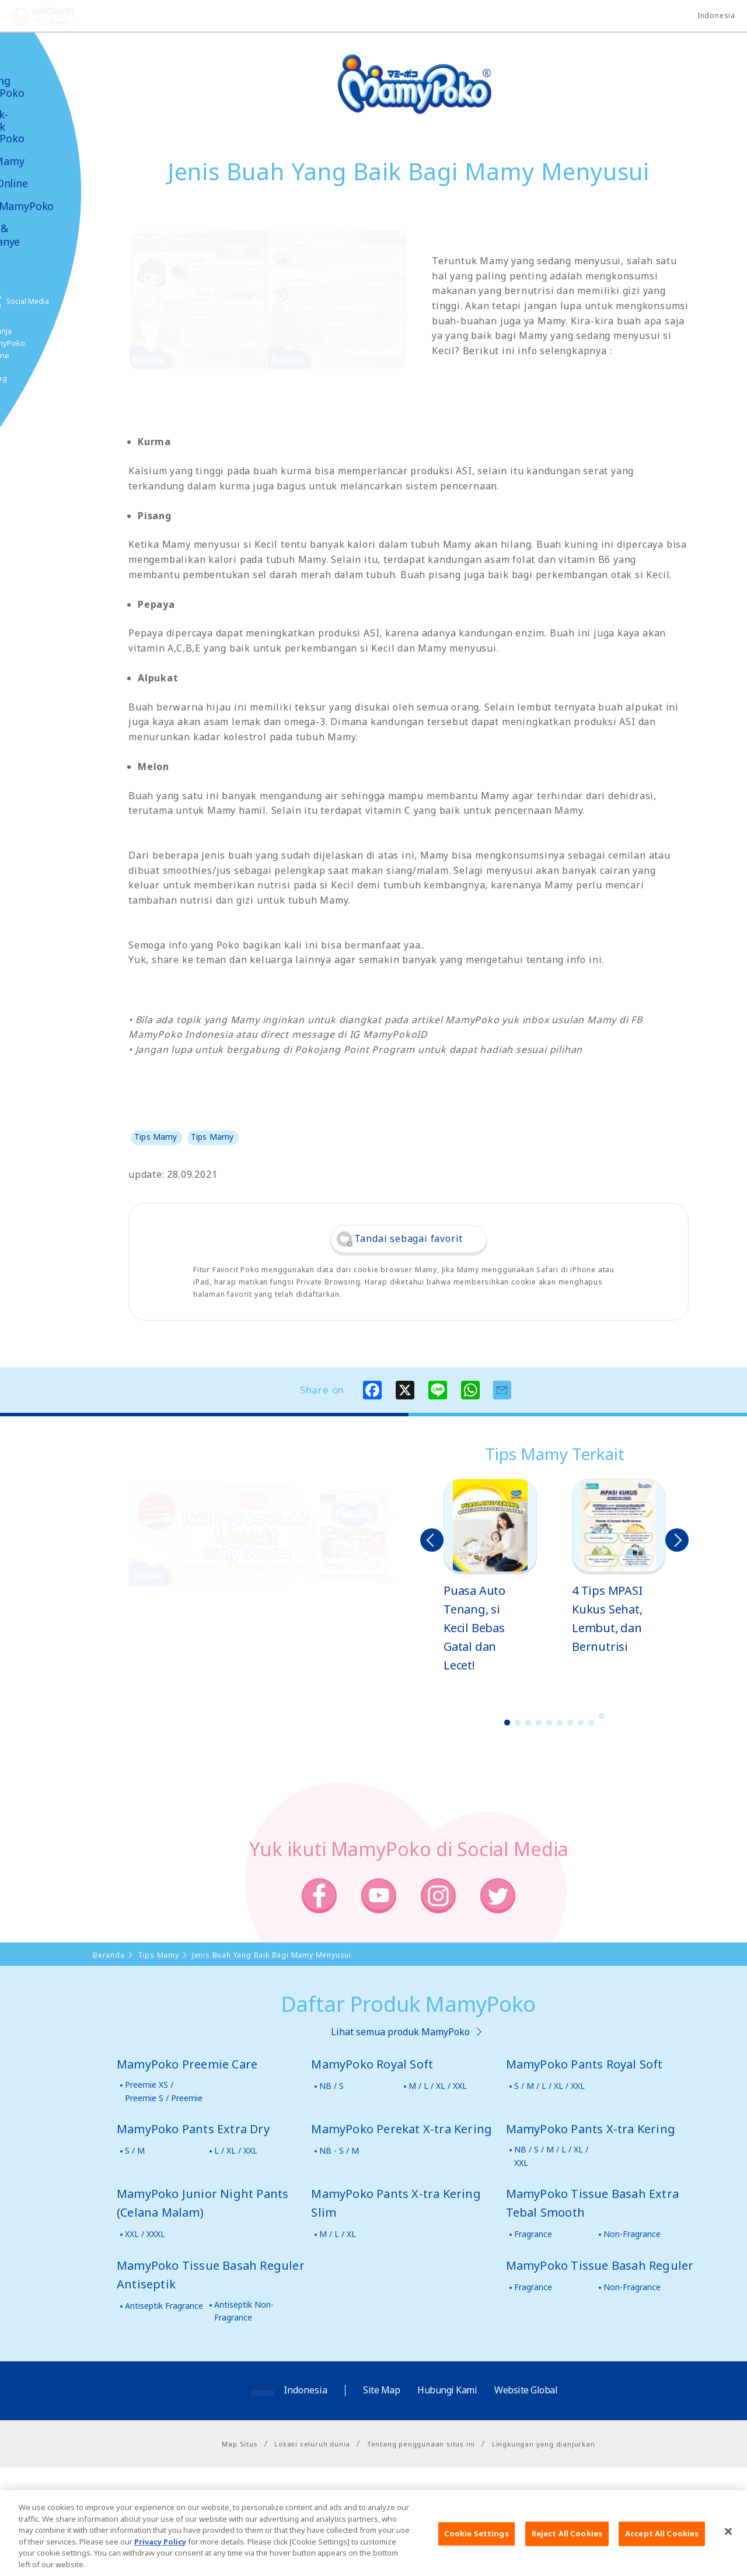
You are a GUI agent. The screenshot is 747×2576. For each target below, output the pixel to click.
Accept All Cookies (662, 2551)
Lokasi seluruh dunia (312, 2444)
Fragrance (533, 2233)
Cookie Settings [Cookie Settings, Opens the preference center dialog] (476, 2551)
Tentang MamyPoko (44, 87)
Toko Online (45, 183)
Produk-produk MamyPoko (44, 126)
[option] (490, 1577)
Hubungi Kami (447, 2390)
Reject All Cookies (567, 2551)
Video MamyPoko (58, 206)
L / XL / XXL (235, 2150)
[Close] (728, 2548)
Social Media (75, 301)
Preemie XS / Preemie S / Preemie (164, 2091)
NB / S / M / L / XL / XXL (551, 2156)
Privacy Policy (160, 2558)
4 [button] (538, 1723)
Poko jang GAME (35, 384)
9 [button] (591, 1723)
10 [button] (601, 1716)
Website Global (525, 2390)
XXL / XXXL (145, 2233)
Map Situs (239, 2444)
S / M (135, 2150)
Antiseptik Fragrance (164, 2305)
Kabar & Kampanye (42, 235)
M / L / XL (337, 2233)
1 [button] (507, 1723)
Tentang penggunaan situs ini (421, 2444)
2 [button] (517, 1723)
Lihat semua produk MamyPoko (400, 2031)
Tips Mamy (44, 161)
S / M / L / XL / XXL (549, 2085)
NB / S (331, 2085)
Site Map (381, 2390)
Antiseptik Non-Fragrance (244, 2311)
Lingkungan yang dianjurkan (543, 2444)
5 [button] (549, 1723)
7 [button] (570, 1723)
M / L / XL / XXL (438, 2085)
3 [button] (528, 1723)
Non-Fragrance (632, 2233)
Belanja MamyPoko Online (53, 343)
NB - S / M (339, 2150)
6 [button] (559, 1723)
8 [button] (580, 1723)
